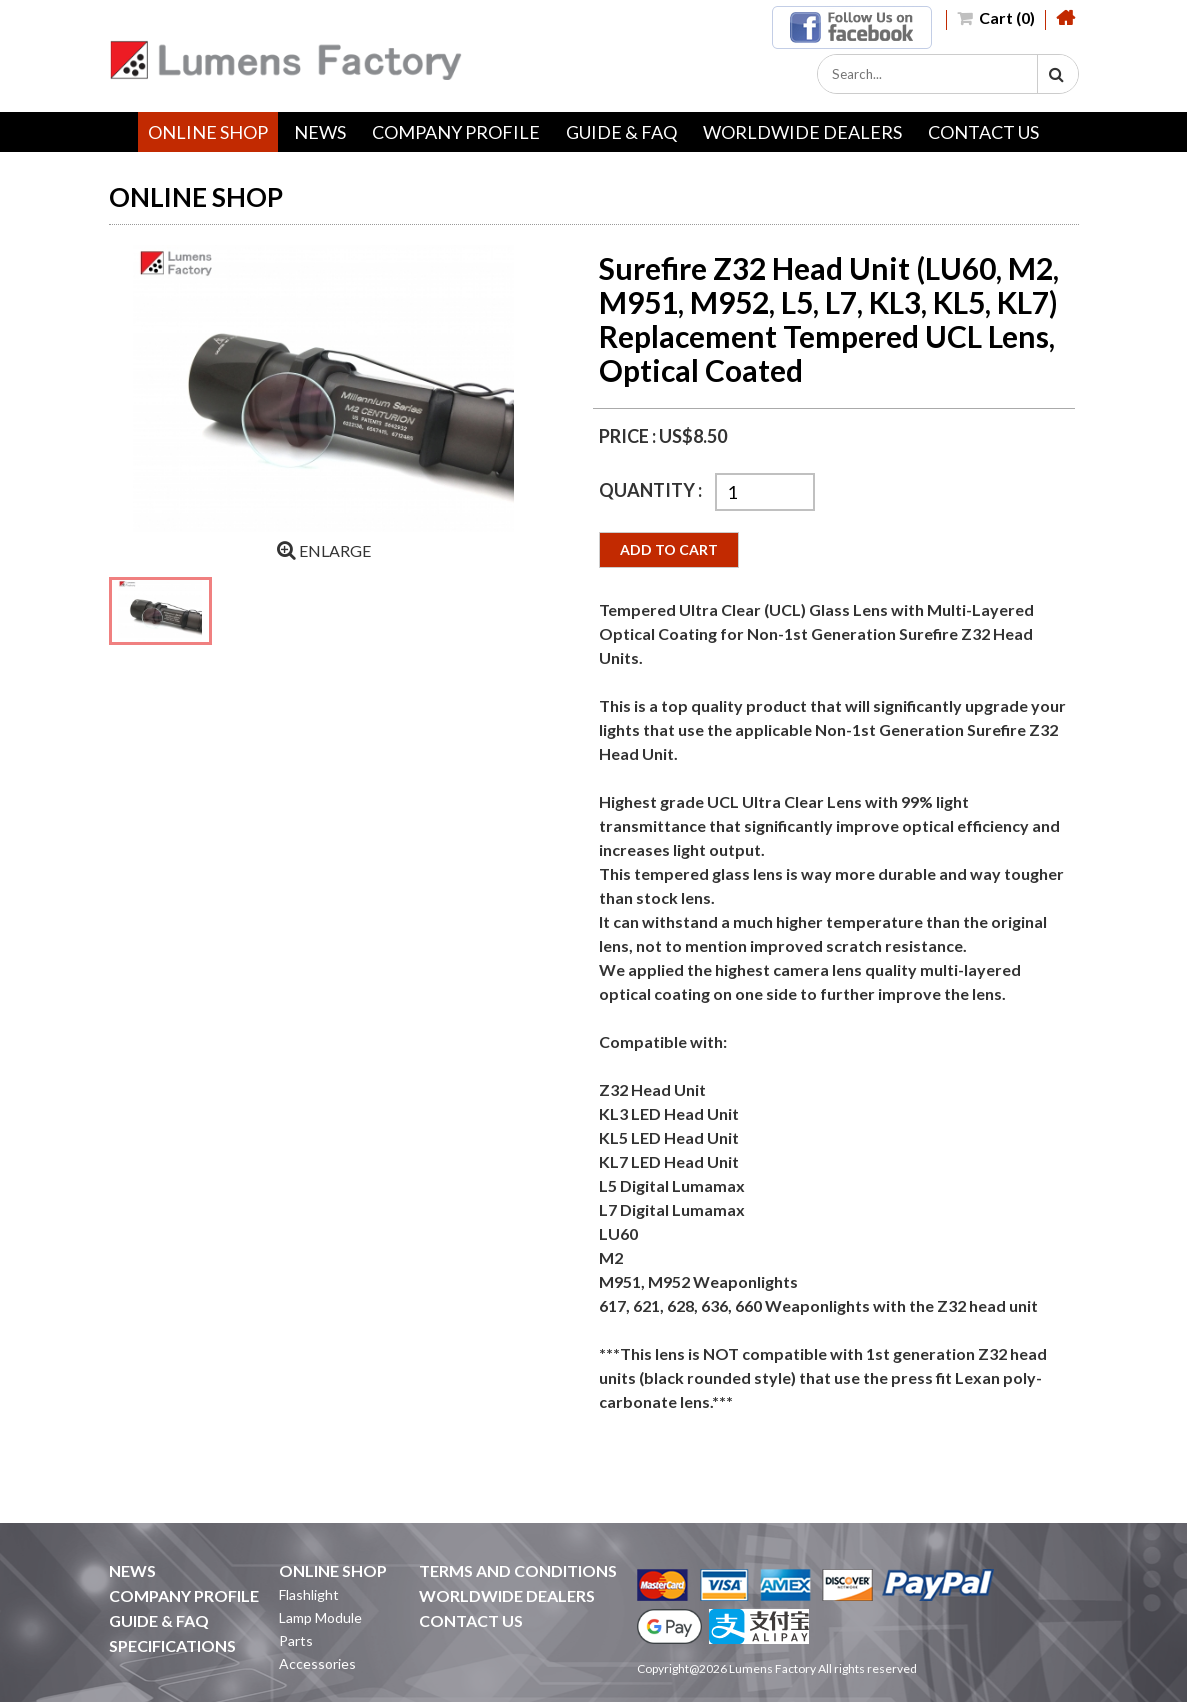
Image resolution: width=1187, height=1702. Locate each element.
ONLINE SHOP (208, 132)
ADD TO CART (669, 549)
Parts (296, 1640)
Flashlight (309, 1594)
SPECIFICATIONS (172, 1645)
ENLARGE (324, 550)
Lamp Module (320, 1617)
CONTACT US (983, 132)
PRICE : (629, 436)
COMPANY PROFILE (456, 132)
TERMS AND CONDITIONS (518, 1570)
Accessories (317, 1663)
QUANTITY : (652, 490)
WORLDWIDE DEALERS (802, 132)
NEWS (320, 132)
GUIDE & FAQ (621, 132)
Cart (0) (996, 17)
